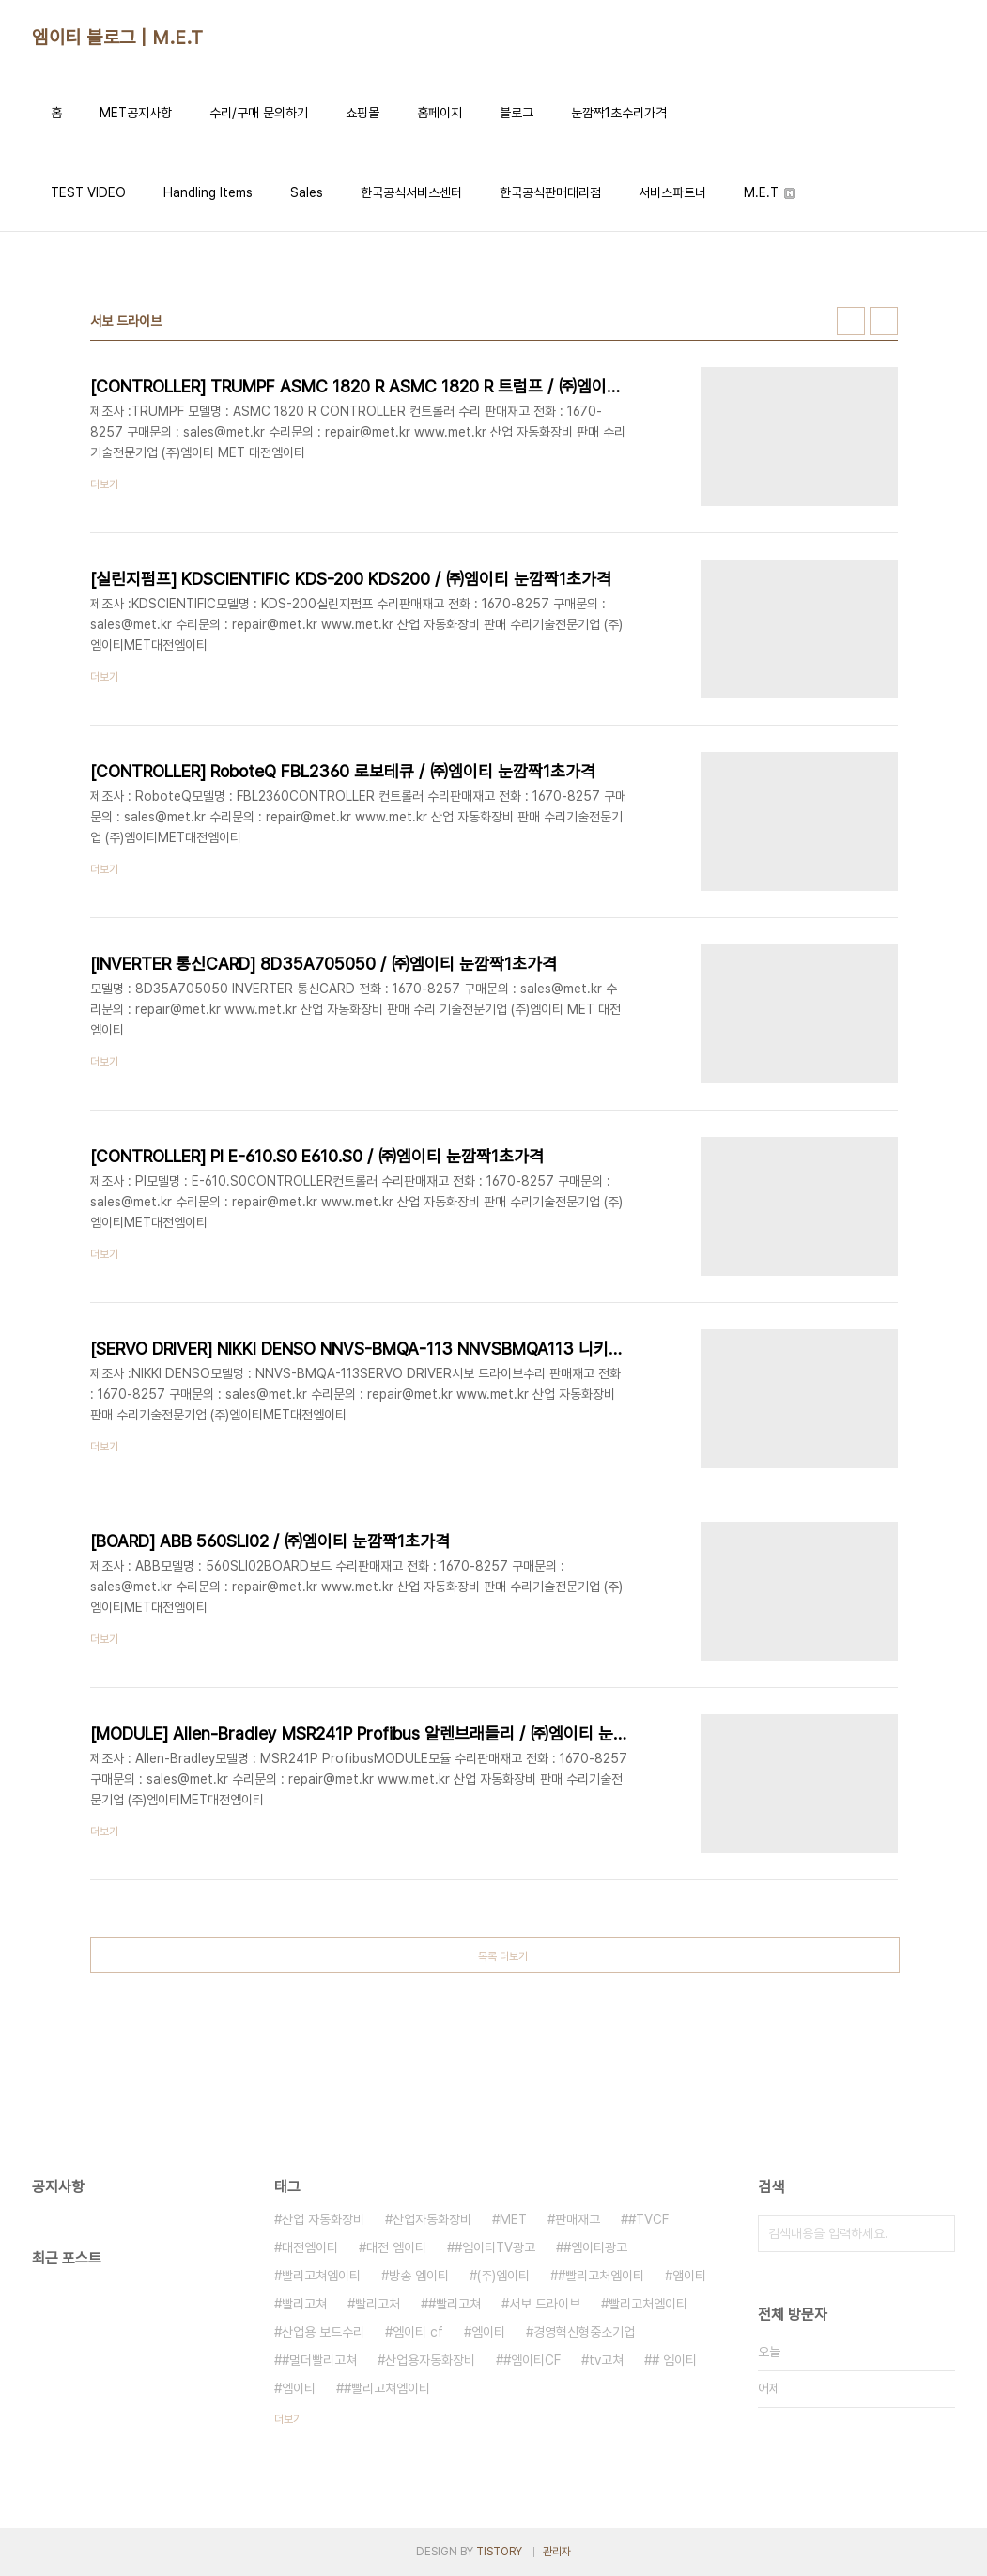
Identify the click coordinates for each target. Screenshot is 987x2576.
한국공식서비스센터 (411, 192)
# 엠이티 (674, 2360)
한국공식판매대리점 (550, 192)
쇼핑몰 (362, 112)
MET (513, 2219)
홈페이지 (439, 112)
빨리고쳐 (304, 2303)
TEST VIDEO (88, 192)
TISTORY (499, 2551)
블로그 (516, 112)
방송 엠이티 (419, 2275)
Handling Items (208, 192)
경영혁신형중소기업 (584, 2331)
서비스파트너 (672, 192)
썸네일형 (851, 321)
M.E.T (769, 192)
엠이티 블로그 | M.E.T (118, 37)
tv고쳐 (606, 2360)
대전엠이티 (310, 2247)
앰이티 (689, 2275)
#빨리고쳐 (454, 2303)
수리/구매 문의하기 (258, 112)
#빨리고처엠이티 (601, 2275)
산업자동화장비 (432, 2219)
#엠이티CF (532, 2360)
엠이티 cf (418, 2331)
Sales (306, 192)
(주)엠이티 (503, 2275)
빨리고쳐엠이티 (321, 2275)
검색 (936, 2233)
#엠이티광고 (595, 2247)
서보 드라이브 (544, 2303)
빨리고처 (377, 2303)
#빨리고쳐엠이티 (387, 2388)
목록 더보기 (503, 1956)
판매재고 (577, 2219)
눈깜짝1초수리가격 (619, 112)
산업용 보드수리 (323, 2331)
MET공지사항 (136, 112)
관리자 (557, 2551)
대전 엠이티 (396, 2247)
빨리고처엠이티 (648, 2303)
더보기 (288, 2419)
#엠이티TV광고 (495, 2247)
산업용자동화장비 (430, 2360)
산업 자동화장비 (323, 2219)
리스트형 (884, 321)
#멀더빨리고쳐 (319, 2360)
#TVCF (648, 2219)
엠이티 (488, 2331)
